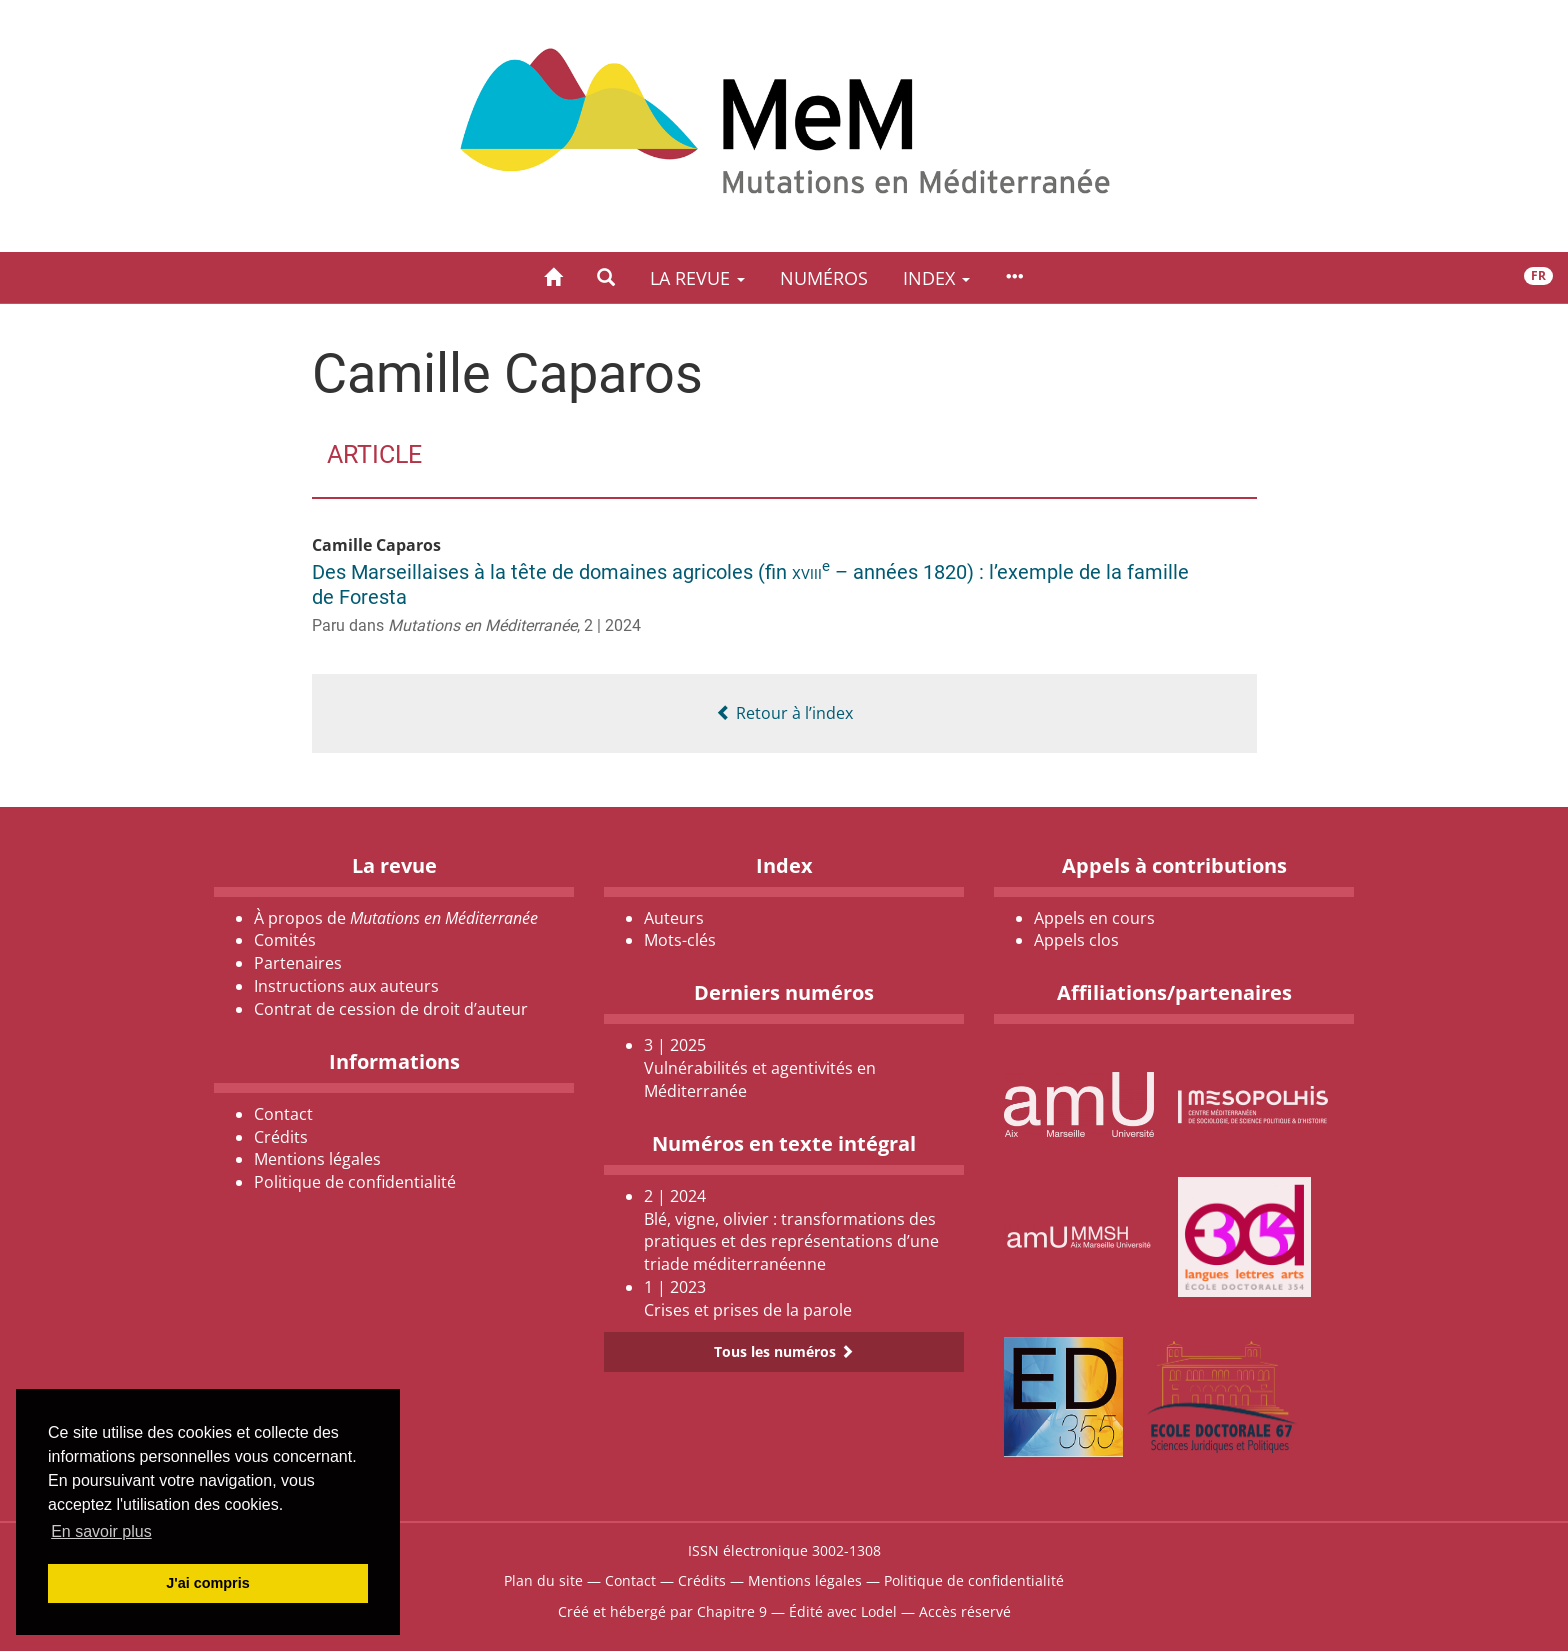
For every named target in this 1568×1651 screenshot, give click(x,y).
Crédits (281, 1137)
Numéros (824, 278)
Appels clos (1076, 940)
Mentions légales (317, 1159)
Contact (283, 1114)
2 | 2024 (612, 625)
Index (936, 278)
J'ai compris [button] (207, 1583)
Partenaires (298, 963)
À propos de (396, 918)
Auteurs (674, 918)
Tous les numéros (784, 1351)
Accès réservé (965, 1611)
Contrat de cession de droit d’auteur (391, 1009)
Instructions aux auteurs (346, 986)
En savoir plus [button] (101, 1531)
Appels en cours (1094, 918)
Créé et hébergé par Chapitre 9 (662, 1611)
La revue (697, 278)
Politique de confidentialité (355, 1182)
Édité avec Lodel (843, 1611)
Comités (285, 940)
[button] (606, 277)
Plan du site (543, 1580)
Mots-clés (680, 940)
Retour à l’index (784, 713)
